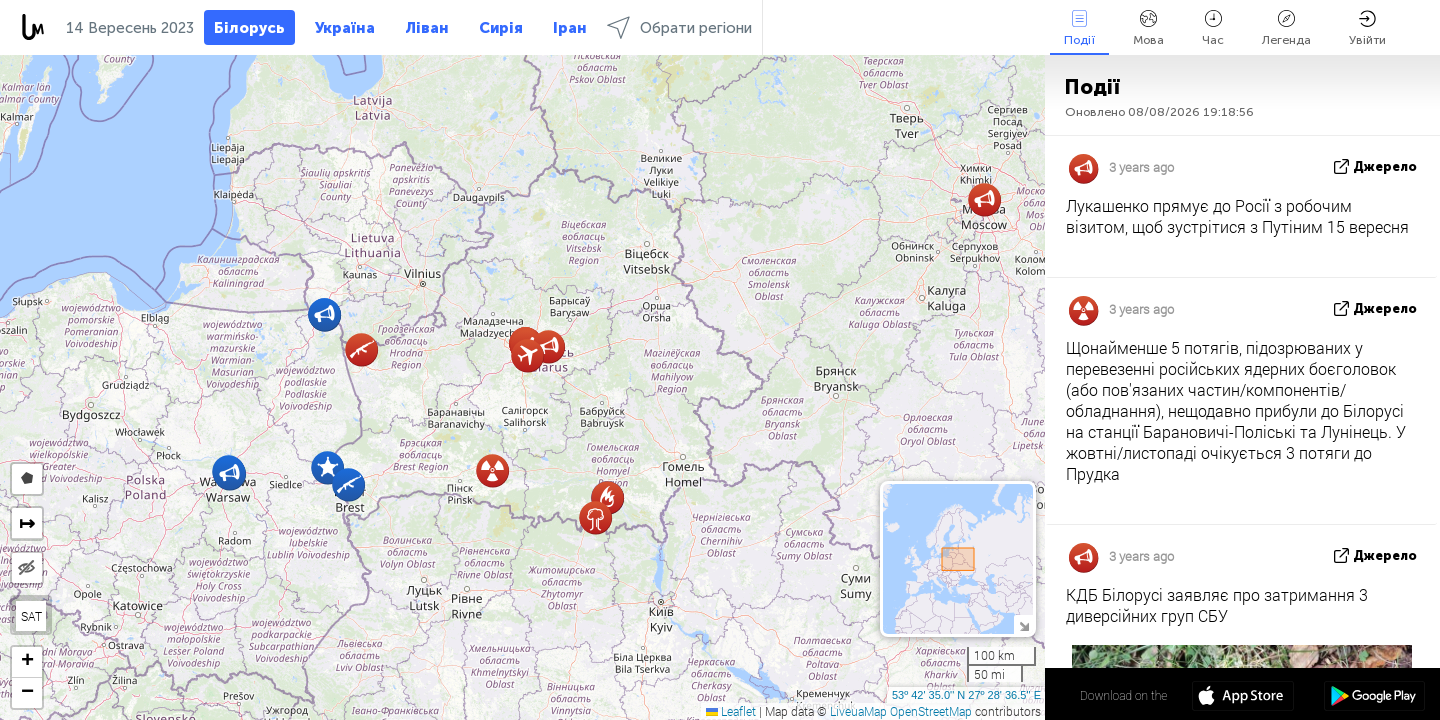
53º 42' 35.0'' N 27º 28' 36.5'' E (966, 695)
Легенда (1286, 28)
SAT (31, 616)
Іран (570, 28)
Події (1079, 28)
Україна (345, 28)
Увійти (1367, 28)
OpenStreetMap (931, 711)
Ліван (427, 28)
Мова (1148, 28)
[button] (324, 314)
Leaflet (731, 711)
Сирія (501, 28)
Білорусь (249, 28)
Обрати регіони (679, 27)
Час (1213, 28)
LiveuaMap (858, 711)
